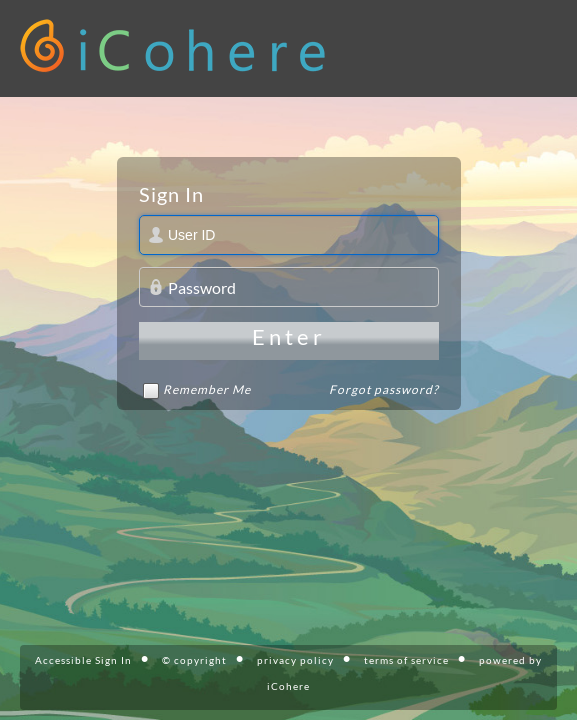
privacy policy (295, 660)
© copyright (194, 660)
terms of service (406, 660)
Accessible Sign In (83, 660)
